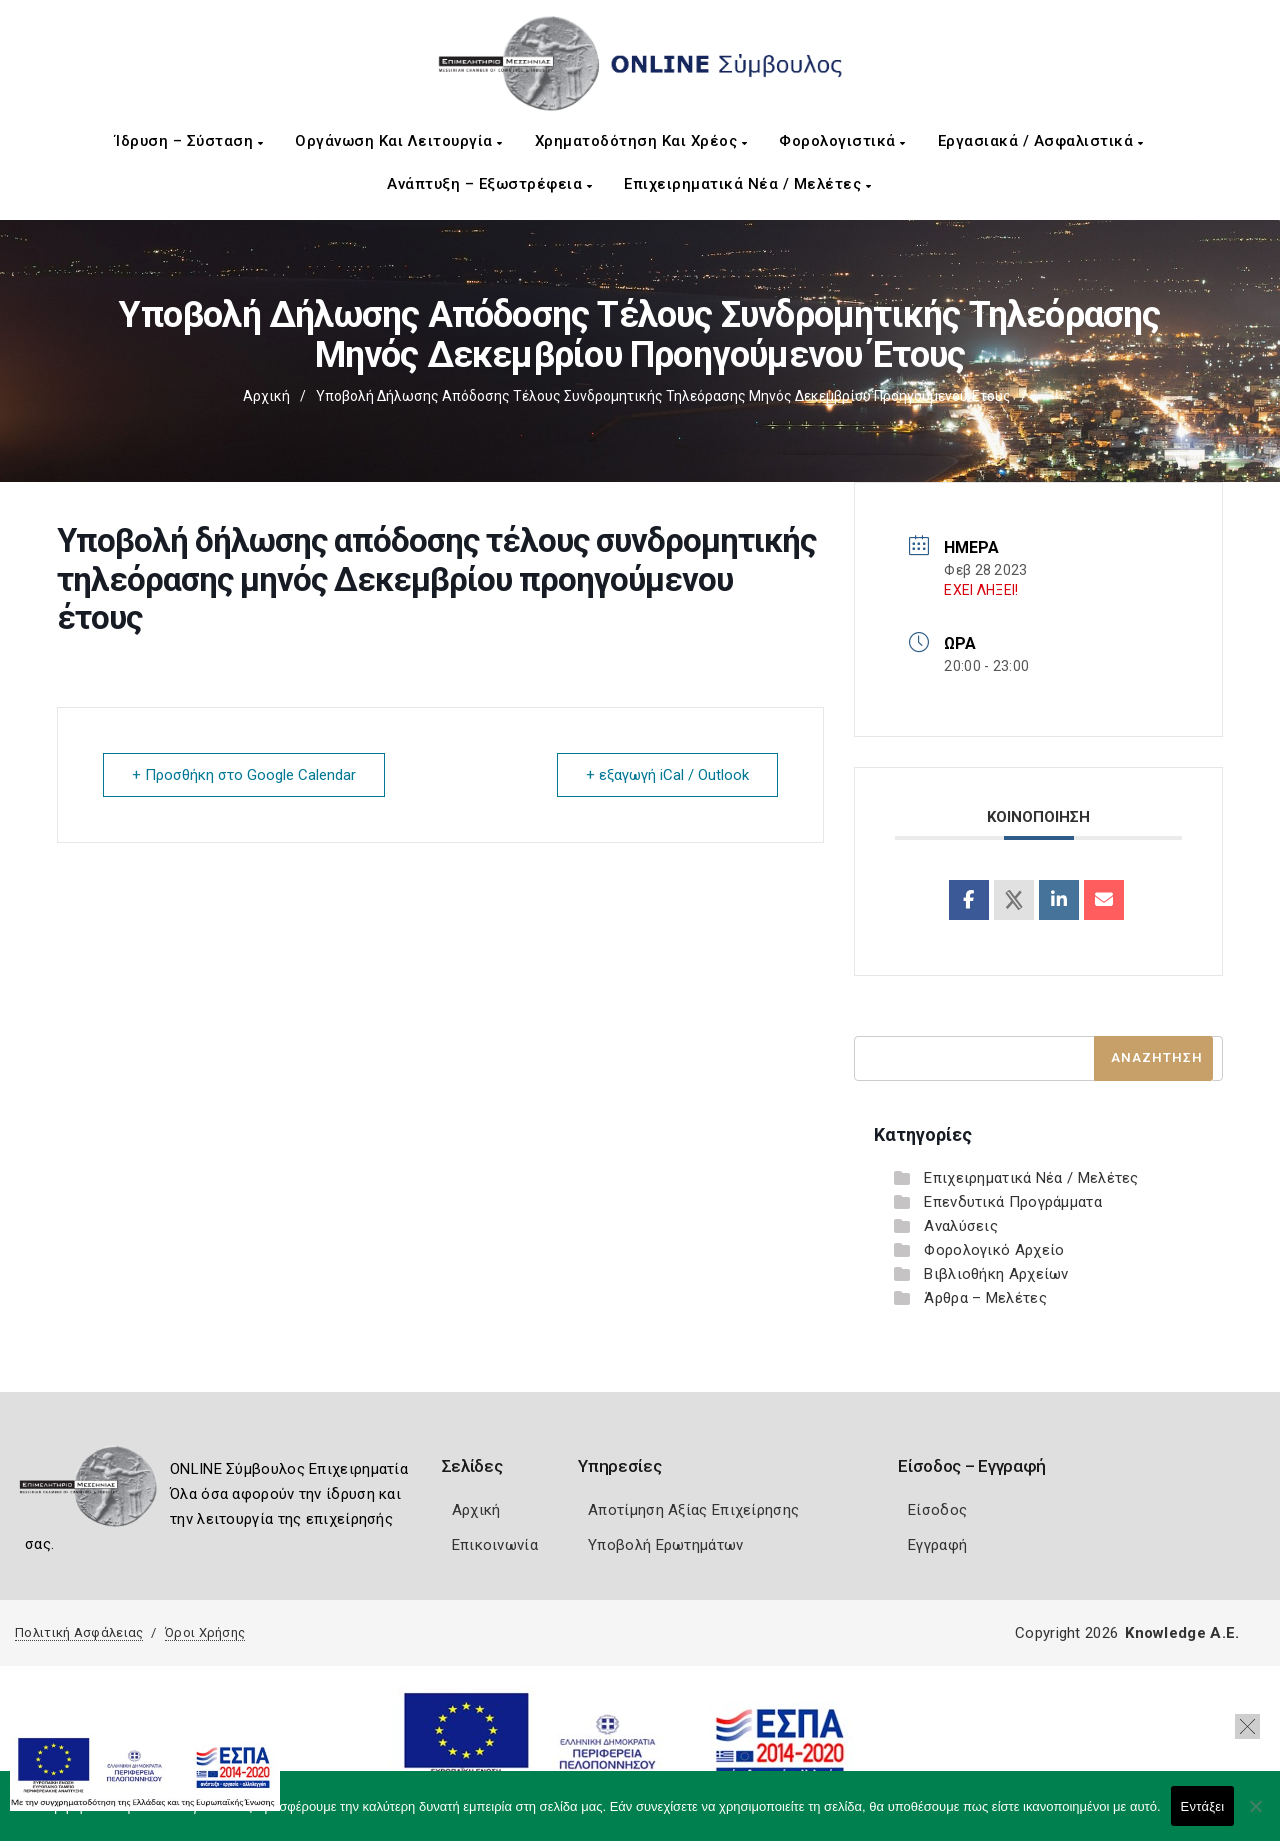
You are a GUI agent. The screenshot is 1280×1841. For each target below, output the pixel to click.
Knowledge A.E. (1182, 1633)
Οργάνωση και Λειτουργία (399, 141)
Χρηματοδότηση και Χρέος (641, 141)
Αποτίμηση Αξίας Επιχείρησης (693, 1510)
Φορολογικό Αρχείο (994, 1250)
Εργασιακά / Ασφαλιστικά (1041, 141)
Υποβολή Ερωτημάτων (665, 1545)
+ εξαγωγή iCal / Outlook (667, 775)
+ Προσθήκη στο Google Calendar (244, 775)
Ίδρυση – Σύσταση (189, 141)
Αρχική (266, 396)
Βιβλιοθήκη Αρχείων (996, 1274)
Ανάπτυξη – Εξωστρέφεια (489, 184)
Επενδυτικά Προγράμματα (1013, 1202)
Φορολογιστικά (842, 141)
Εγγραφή (937, 1545)
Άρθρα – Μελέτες (985, 1298)
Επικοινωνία (495, 1545)
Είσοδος (937, 1510)
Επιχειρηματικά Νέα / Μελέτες (747, 184)
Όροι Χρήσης (205, 1632)
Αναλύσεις (961, 1226)
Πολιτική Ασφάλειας (79, 1632)
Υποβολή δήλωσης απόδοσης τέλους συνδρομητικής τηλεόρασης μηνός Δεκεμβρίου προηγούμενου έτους (663, 396)
